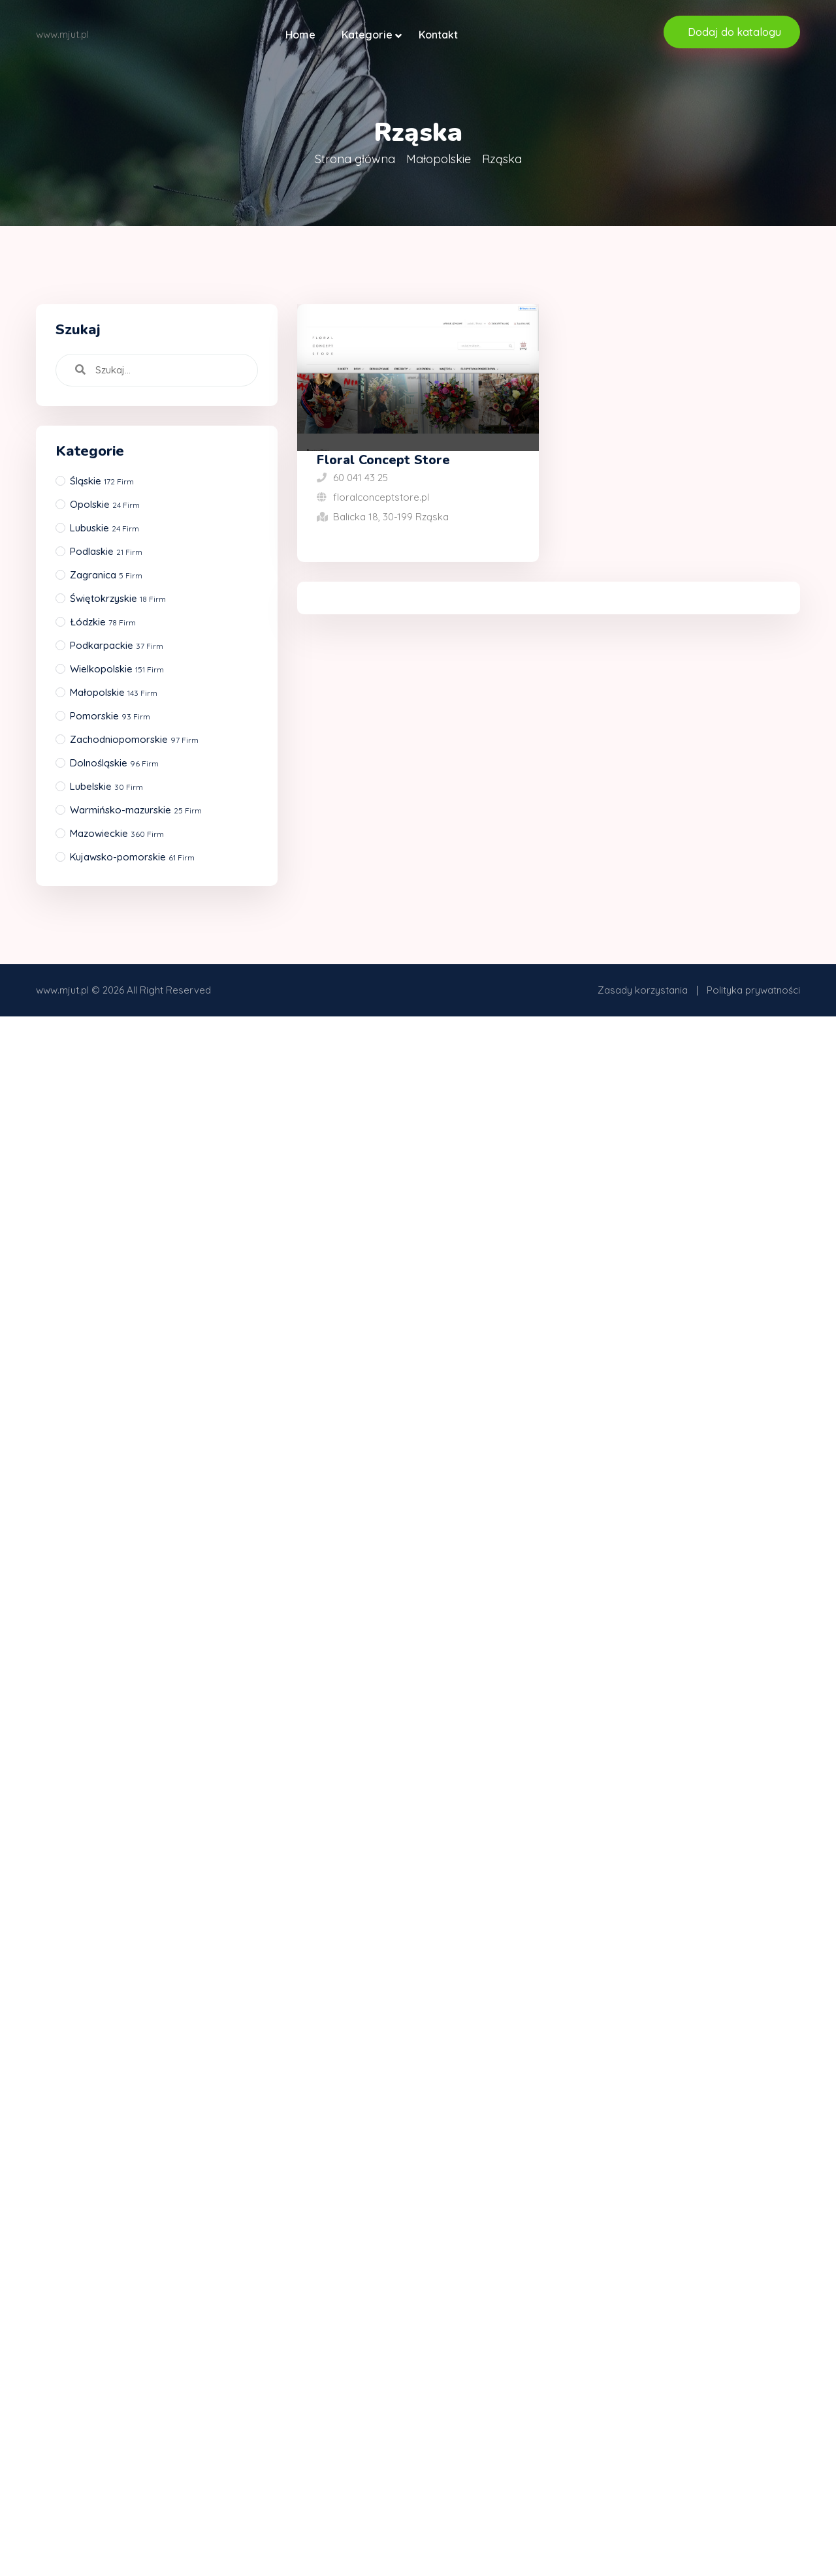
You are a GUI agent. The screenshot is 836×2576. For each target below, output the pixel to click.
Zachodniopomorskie (134, 739)
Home (300, 34)
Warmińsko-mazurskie (136, 810)
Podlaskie (106, 551)
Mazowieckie (117, 833)
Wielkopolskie (117, 669)
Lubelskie (106, 786)
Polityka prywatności (753, 990)
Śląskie (102, 481)
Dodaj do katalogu (734, 32)
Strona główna (355, 158)
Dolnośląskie (114, 763)
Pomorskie (110, 716)
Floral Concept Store (383, 460)
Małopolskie (438, 158)
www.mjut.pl (62, 990)
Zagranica (106, 575)
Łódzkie (103, 622)
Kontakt (438, 34)
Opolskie (105, 504)
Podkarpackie (116, 645)
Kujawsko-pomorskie (132, 857)
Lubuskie (104, 528)
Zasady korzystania (643, 990)
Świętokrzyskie (118, 598)
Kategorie (367, 34)
